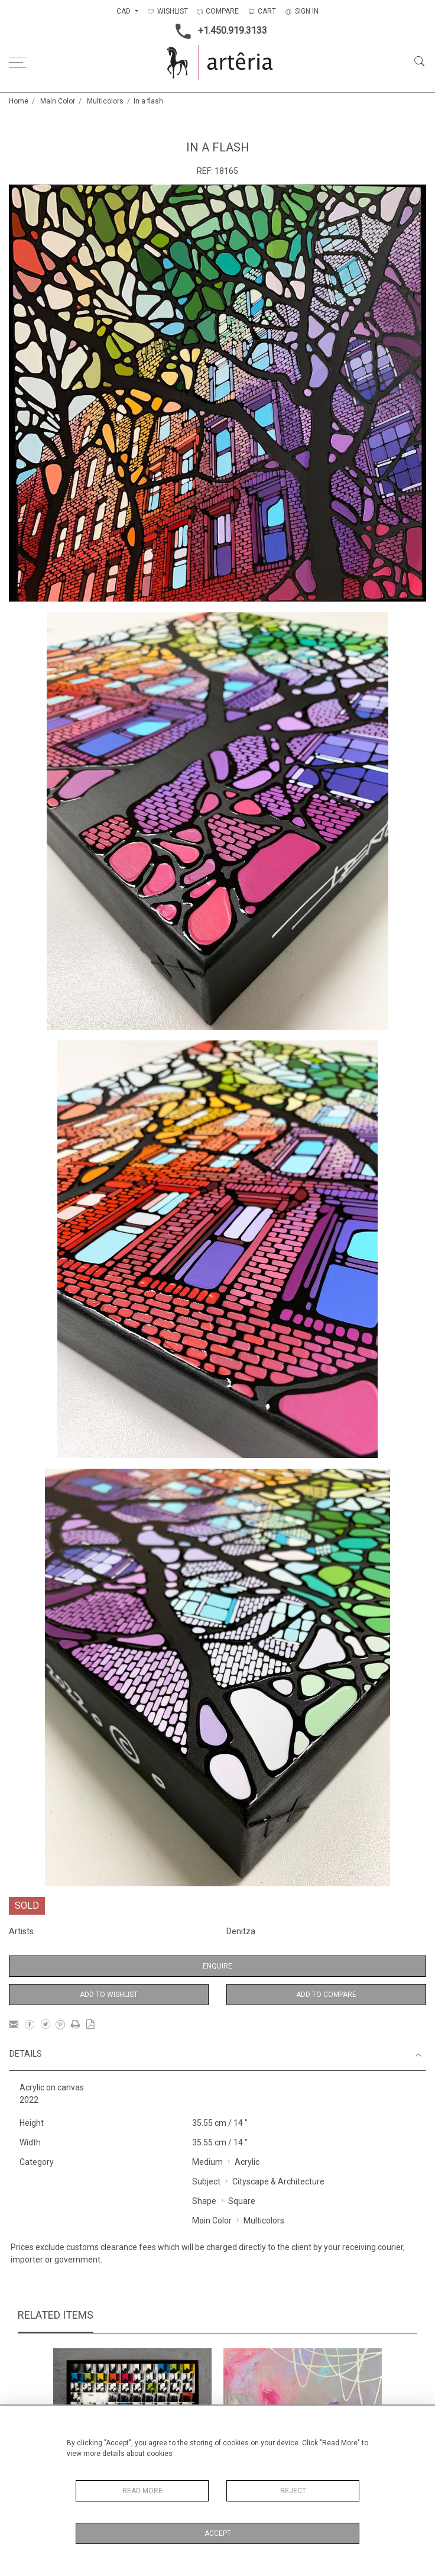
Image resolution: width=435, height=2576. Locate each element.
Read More (142, 2491)
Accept (217, 2533)
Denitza (240, 1931)
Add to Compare (326, 1994)
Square (241, 2201)
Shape (204, 2201)
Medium (207, 2162)
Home (18, 101)
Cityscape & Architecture (278, 2181)
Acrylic (247, 2162)
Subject (206, 2181)
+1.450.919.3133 (217, 31)
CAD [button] (124, 11)
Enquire (217, 1966)
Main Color (57, 101)
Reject (293, 2491)
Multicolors (105, 101)
